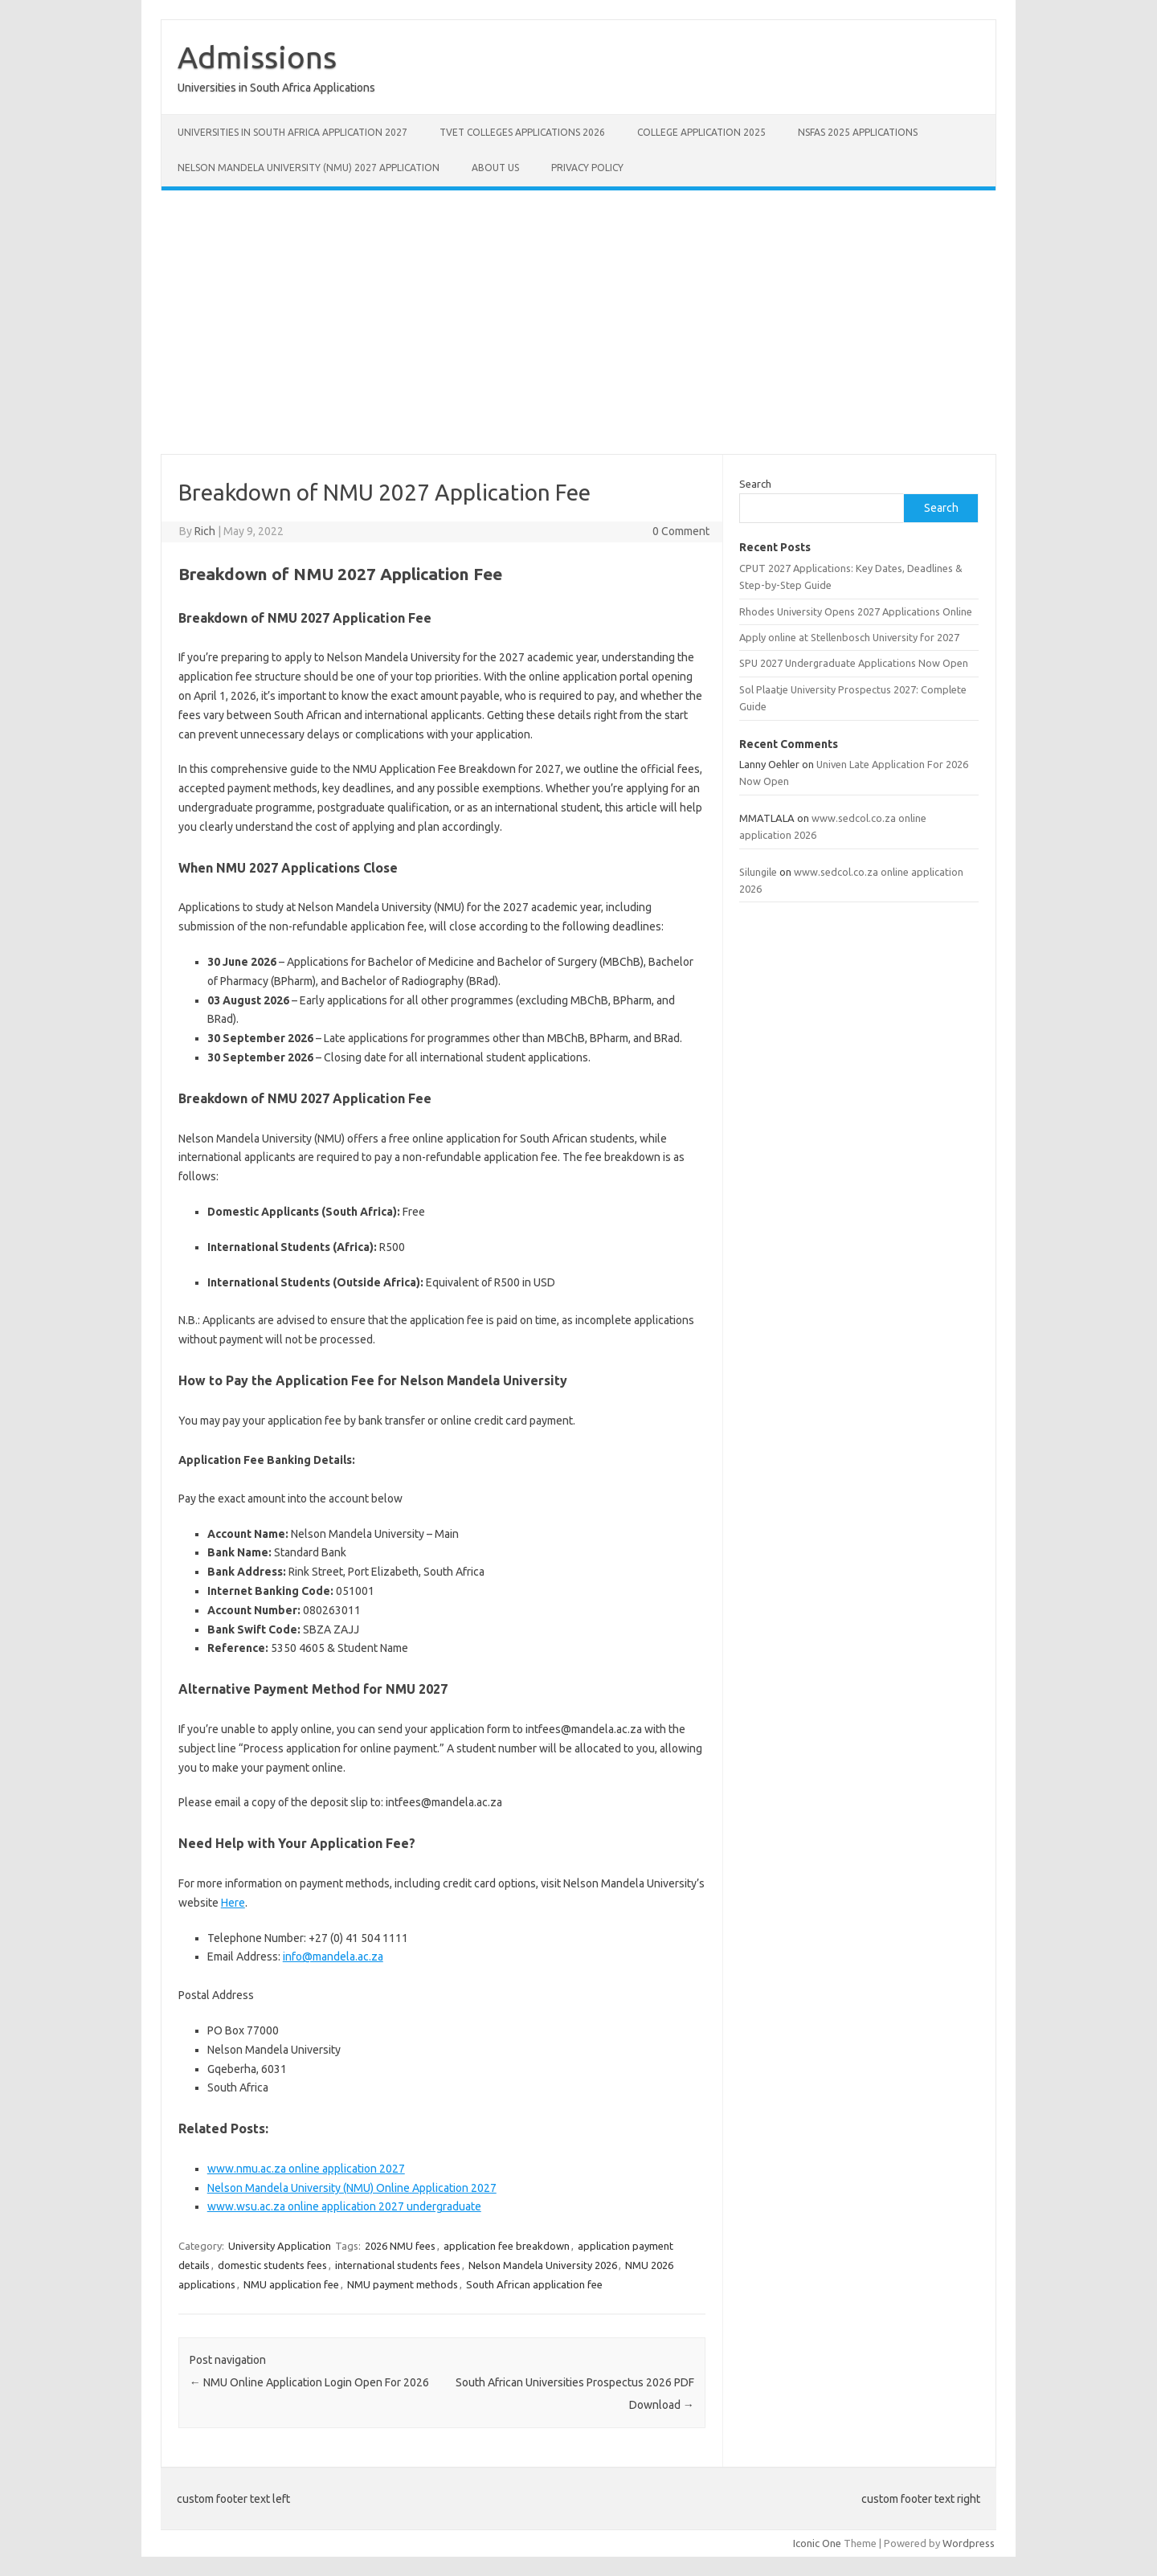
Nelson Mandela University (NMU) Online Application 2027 (352, 2187)
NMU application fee (291, 2284)
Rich (204, 531)
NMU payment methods (402, 2284)
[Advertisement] (578, 322)
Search (755, 483)
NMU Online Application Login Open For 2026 (309, 2382)
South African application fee (534, 2284)
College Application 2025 (701, 132)
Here (233, 1902)
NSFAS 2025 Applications (858, 132)
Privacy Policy (587, 167)
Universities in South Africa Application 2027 (292, 132)
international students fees (397, 2265)
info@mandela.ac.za (333, 1956)
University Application (279, 2245)
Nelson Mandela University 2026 (542, 2265)
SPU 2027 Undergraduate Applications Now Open (853, 663)
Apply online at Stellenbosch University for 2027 (849, 637)
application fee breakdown (507, 2245)
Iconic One (817, 2543)
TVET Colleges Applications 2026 (522, 132)
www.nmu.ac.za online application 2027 (306, 2168)
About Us (495, 167)
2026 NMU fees (400, 2245)
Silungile (758, 871)
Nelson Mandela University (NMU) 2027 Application (308, 167)
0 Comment (680, 531)
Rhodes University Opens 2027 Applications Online (855, 611)
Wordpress (968, 2543)
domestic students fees (272, 2265)
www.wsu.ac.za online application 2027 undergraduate (344, 2206)
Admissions (257, 57)
